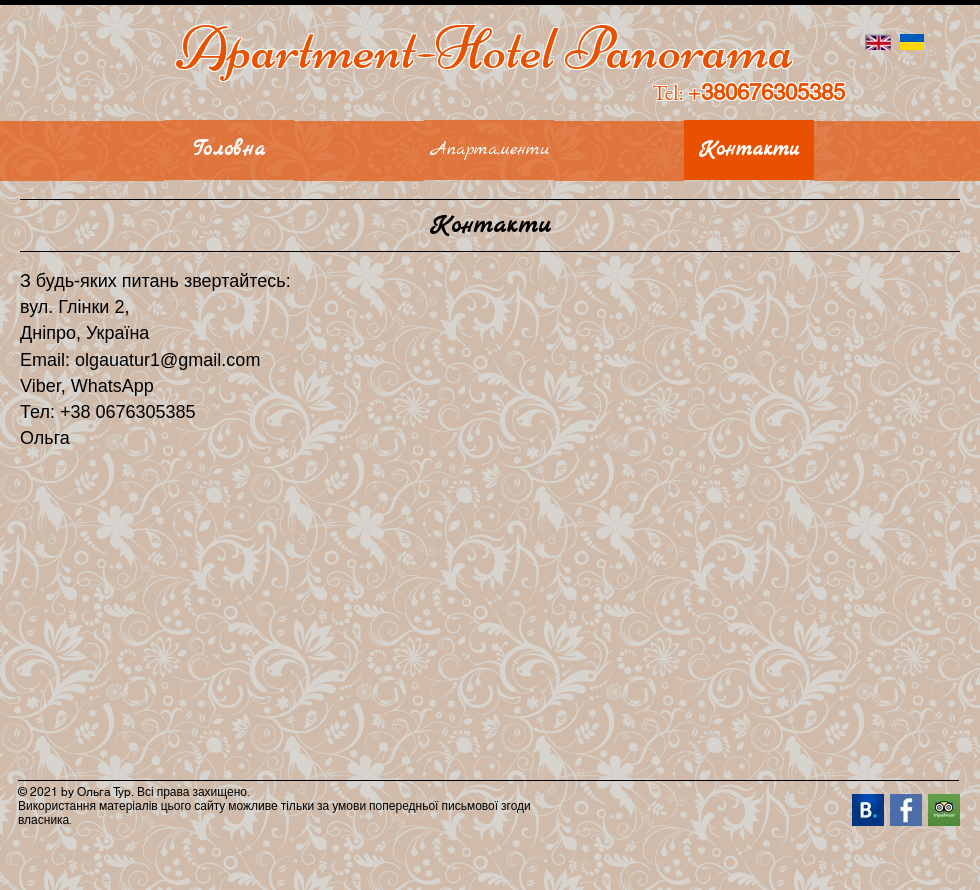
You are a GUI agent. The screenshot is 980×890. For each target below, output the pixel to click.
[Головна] (229, 150)
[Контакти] (749, 150)
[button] (82, 151)
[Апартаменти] (489, 150)
